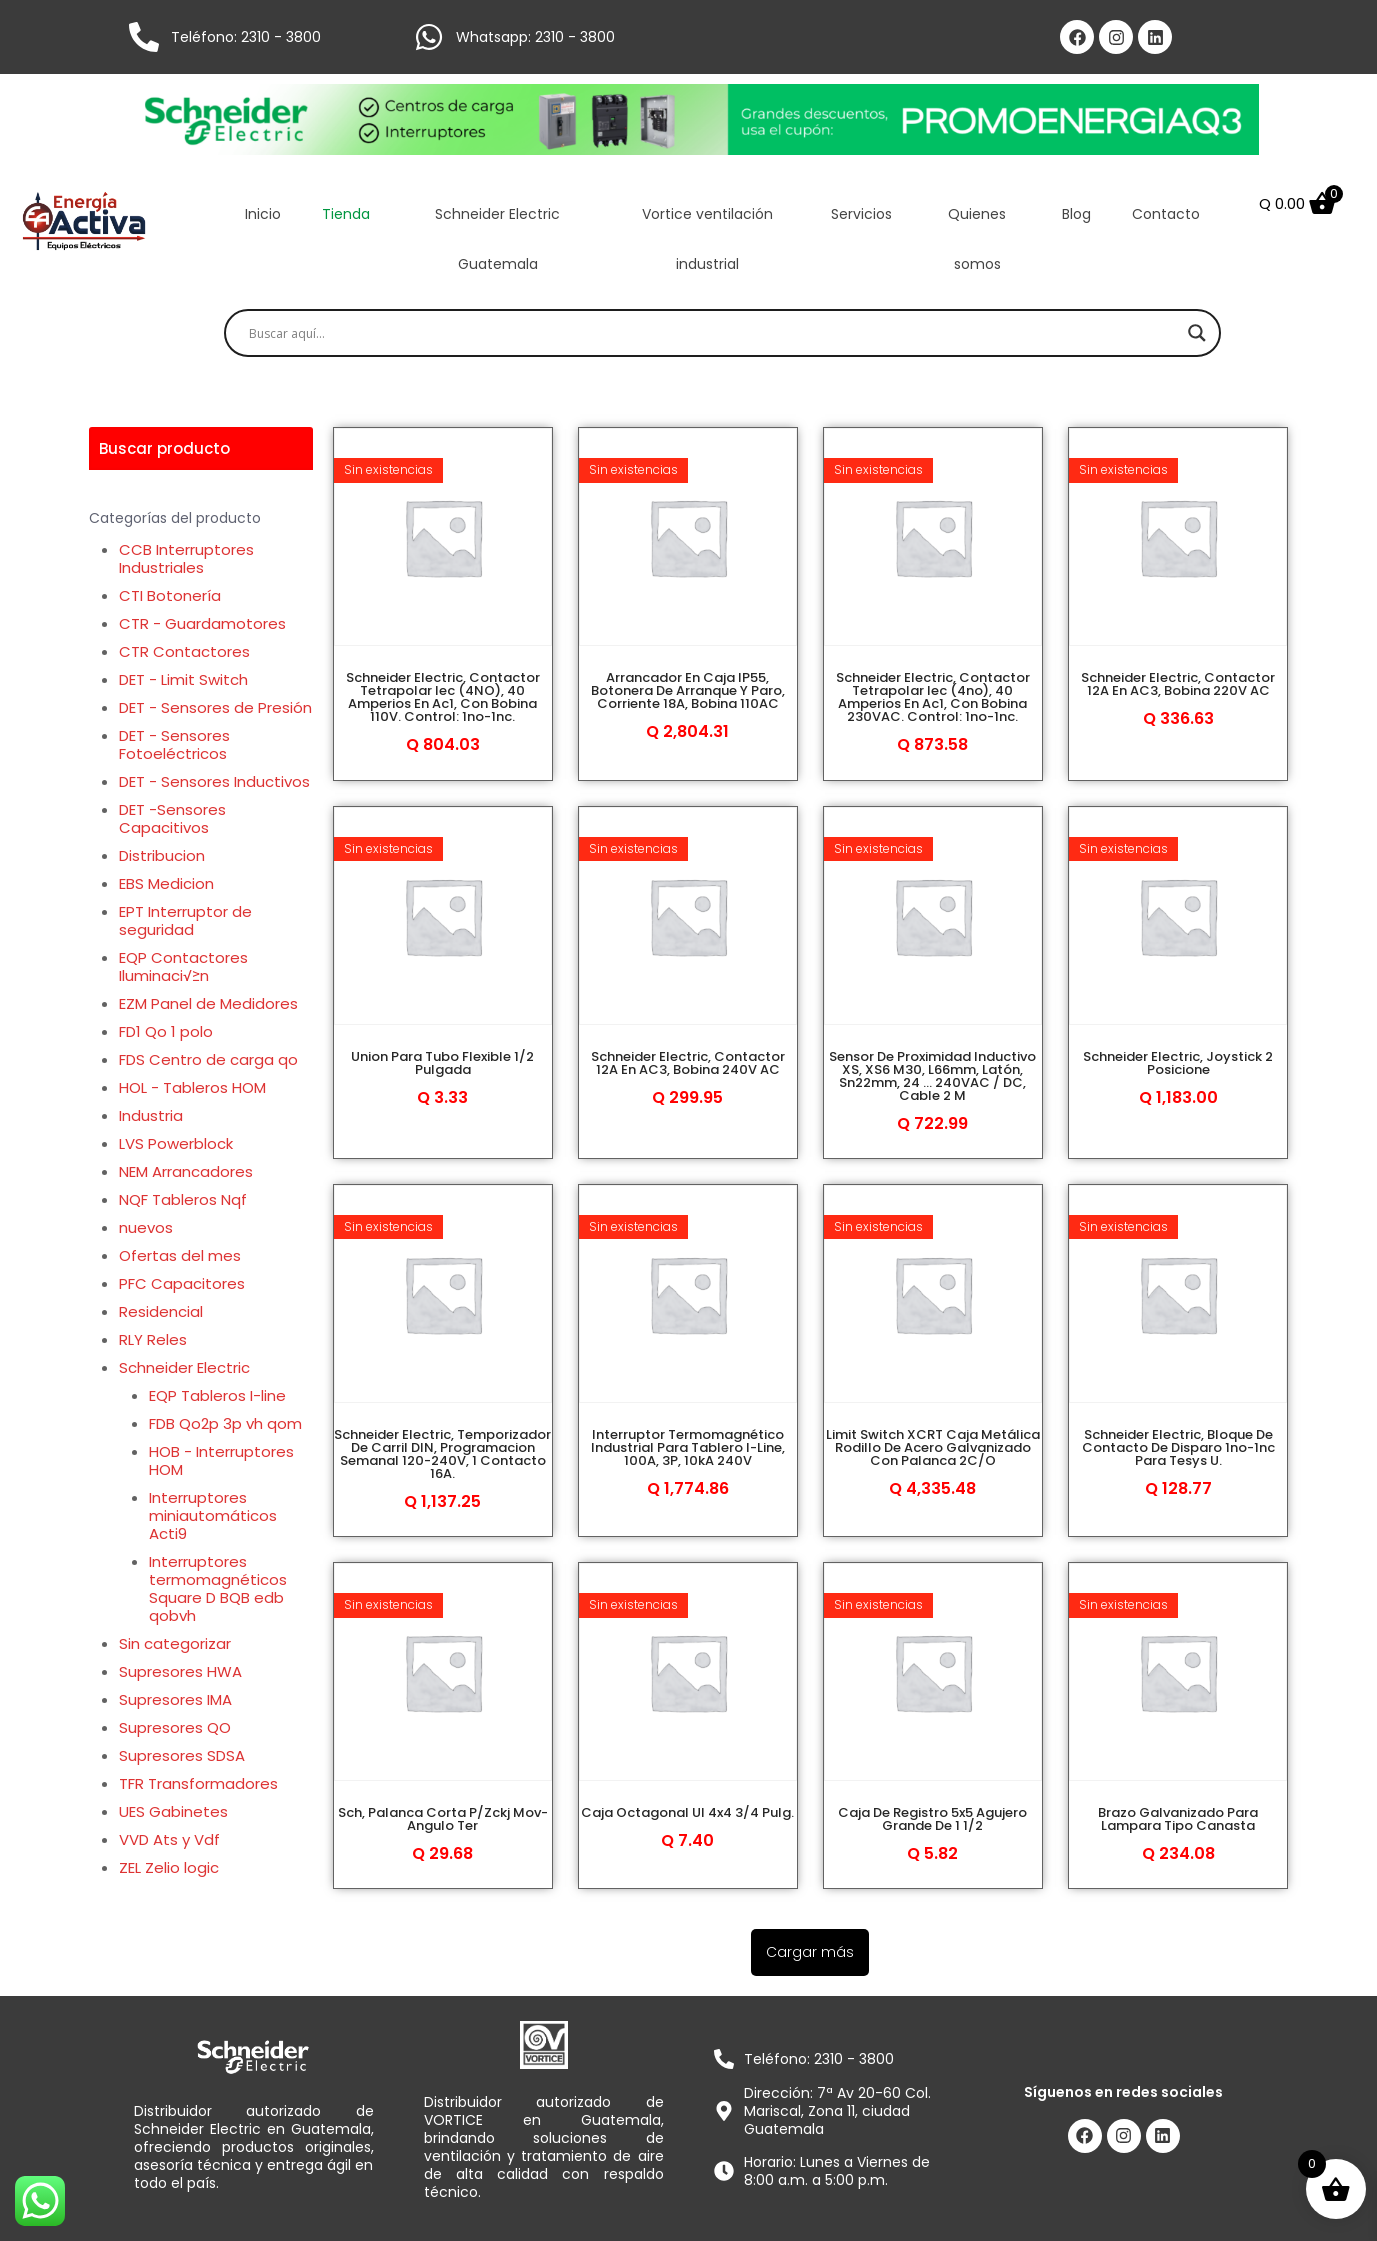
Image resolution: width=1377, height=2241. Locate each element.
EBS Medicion (166, 883)
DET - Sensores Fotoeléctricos (174, 744)
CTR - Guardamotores (202, 623)
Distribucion (162, 855)
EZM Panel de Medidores (208, 1003)
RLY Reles (153, 1339)
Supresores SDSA (182, 1755)
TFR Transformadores (198, 1783)
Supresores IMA (175, 1699)
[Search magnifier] (1197, 333)
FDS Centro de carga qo (208, 1059)
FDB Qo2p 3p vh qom (225, 1423)
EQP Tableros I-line (217, 1395)
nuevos (146, 1227)
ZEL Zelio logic (169, 1867)
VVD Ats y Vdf (169, 1839)
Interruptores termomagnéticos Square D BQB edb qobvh (218, 1588)
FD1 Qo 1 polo (166, 1031)
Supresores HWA (180, 1671)
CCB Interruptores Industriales (186, 558)
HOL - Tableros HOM (192, 1087)
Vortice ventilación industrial (707, 239)
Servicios (861, 214)
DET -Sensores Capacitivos (172, 818)
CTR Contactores (184, 651)
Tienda (346, 214)
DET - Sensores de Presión (215, 707)
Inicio (263, 214)
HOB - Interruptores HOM (221, 1460)
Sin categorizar (175, 1643)
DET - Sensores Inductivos (214, 781)
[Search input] (714, 333)
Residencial (161, 1311)
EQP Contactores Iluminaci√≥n (183, 966)
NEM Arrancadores (186, 1171)
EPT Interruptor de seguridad (185, 920)
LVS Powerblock (176, 1143)
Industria (151, 1115)
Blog (1076, 214)
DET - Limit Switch (183, 679)
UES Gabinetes (173, 1811)
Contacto (1166, 214)
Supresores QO (175, 1727)
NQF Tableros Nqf (183, 1199)
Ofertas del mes (180, 1255)
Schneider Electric (184, 1367)
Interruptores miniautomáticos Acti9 (213, 1515)
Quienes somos (977, 239)
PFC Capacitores (182, 1283)
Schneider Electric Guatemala (497, 239)
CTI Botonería (170, 595)
